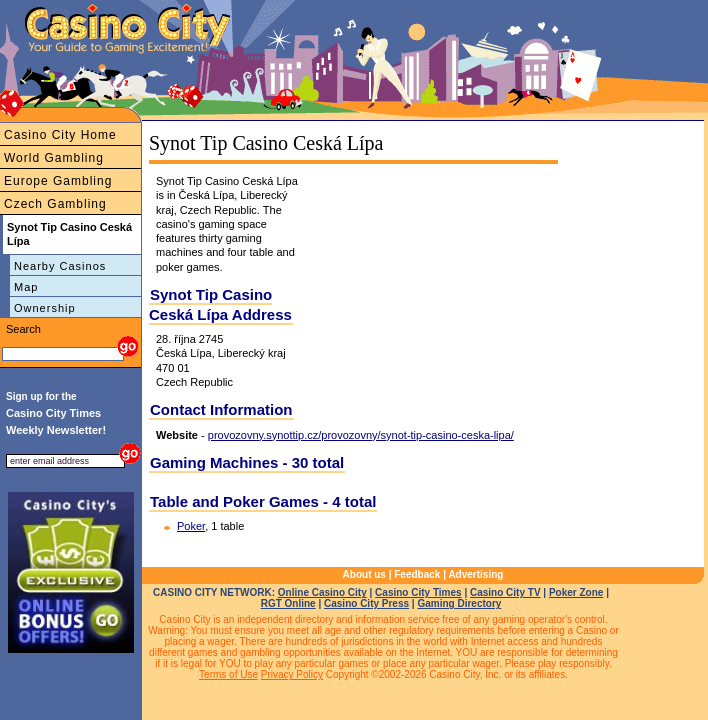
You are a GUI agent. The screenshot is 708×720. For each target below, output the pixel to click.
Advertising (475, 574)
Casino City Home (60, 135)
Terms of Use (228, 674)
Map (26, 287)
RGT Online (288, 603)
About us (364, 574)
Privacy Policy (292, 674)
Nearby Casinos (60, 266)
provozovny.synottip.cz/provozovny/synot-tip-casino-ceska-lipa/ (361, 435)
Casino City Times (418, 592)
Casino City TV (505, 592)
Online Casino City (322, 592)
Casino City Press (366, 603)
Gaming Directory (459, 603)
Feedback (417, 574)
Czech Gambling (55, 204)
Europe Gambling (58, 181)
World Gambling (54, 158)
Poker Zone (576, 592)
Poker (191, 526)
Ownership (45, 308)
